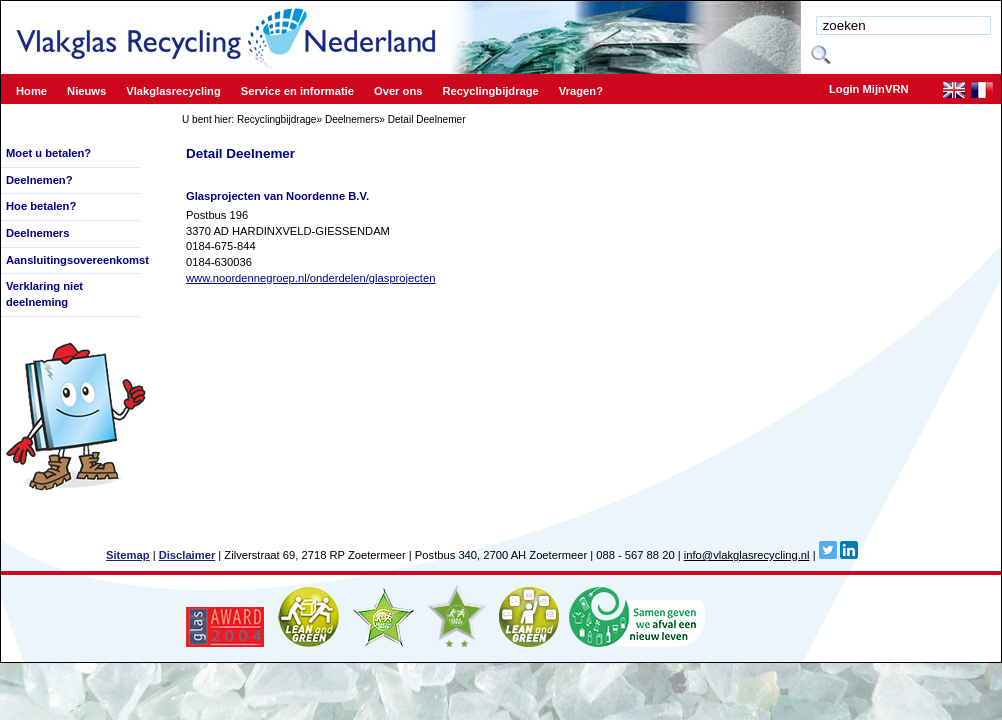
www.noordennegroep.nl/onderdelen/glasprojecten (310, 278)
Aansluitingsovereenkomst (77, 260)
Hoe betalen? (41, 206)
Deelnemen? (39, 180)
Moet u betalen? (48, 153)
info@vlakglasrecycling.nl (747, 555)
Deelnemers (352, 119)
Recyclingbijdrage (277, 119)
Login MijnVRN (869, 89)
